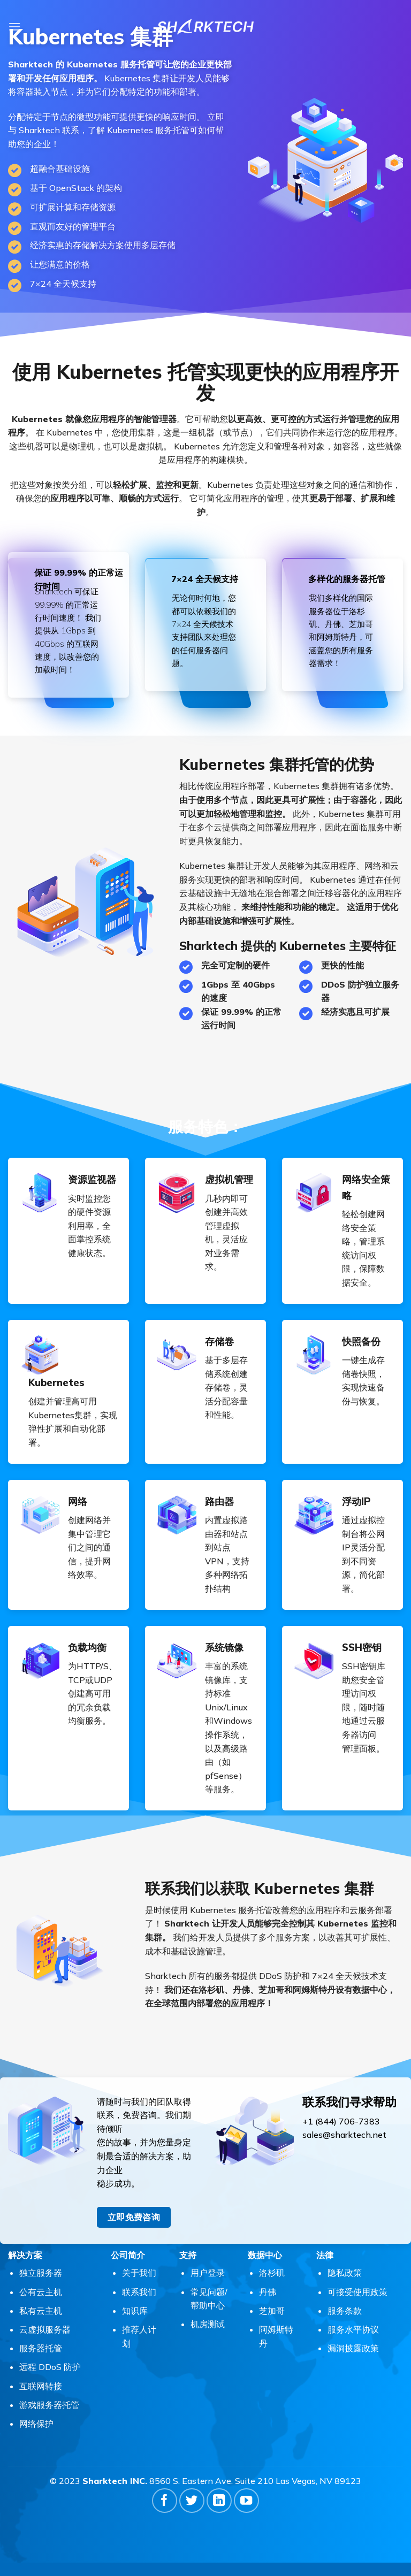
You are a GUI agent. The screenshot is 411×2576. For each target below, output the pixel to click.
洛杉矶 (272, 2272)
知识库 (135, 2310)
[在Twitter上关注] (191, 2500)
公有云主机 (40, 2292)
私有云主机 (40, 2310)
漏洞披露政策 (353, 2348)
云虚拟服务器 (45, 2329)
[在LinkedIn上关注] (219, 2500)
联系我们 (139, 2292)
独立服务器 (40, 2272)
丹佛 (267, 2292)
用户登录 (208, 2272)
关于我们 (139, 2272)
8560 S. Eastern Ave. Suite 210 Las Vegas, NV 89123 (255, 2480)
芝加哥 (272, 2310)
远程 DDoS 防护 (50, 2366)
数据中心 (265, 2255)
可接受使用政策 (357, 2292)
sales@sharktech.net (344, 2134)
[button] (14, 26)
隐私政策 (345, 2272)
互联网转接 (40, 2386)
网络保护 (36, 2423)
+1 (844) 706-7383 (341, 2121)
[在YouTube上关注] (246, 2500)
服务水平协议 (353, 2329)
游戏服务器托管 (49, 2404)
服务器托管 (40, 2348)
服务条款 (345, 2310)
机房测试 (208, 2324)
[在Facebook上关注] (164, 2500)
